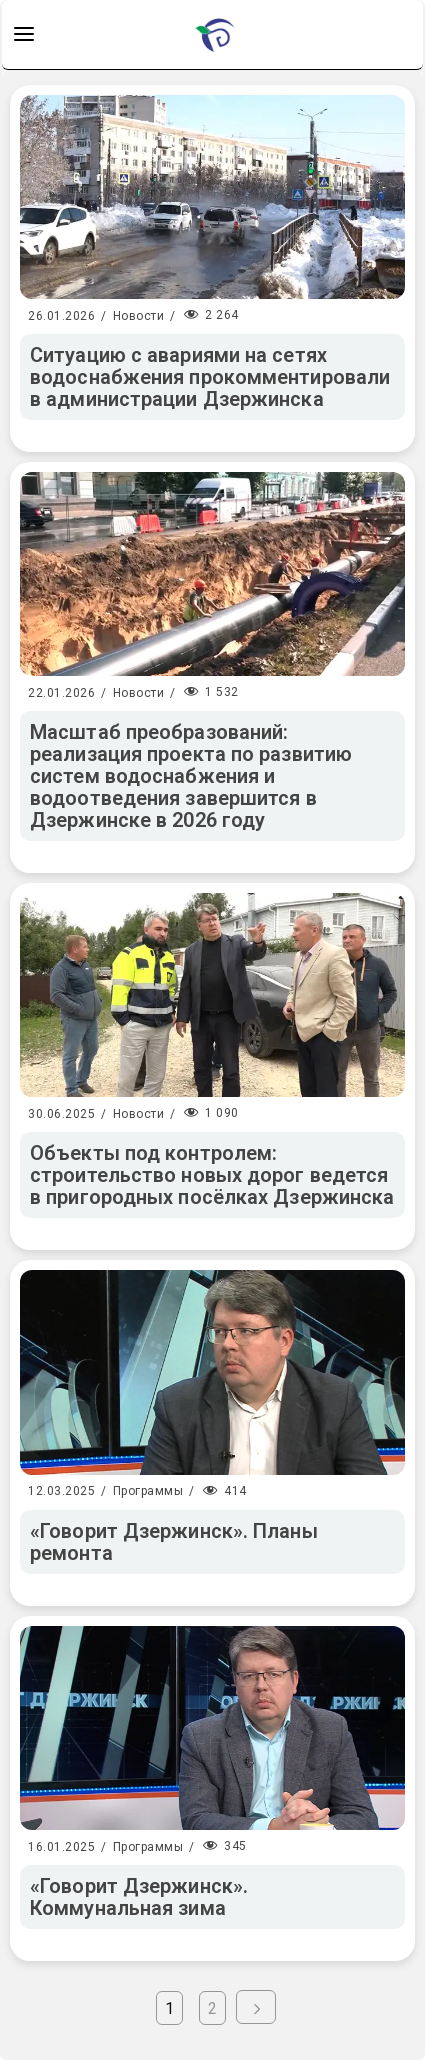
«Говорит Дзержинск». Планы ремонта (174, 1542)
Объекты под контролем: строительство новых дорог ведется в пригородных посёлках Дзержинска (212, 1175)
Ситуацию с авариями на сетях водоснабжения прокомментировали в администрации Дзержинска (210, 377)
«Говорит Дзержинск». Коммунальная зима (139, 1897)
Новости (139, 316)
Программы (148, 1491)
